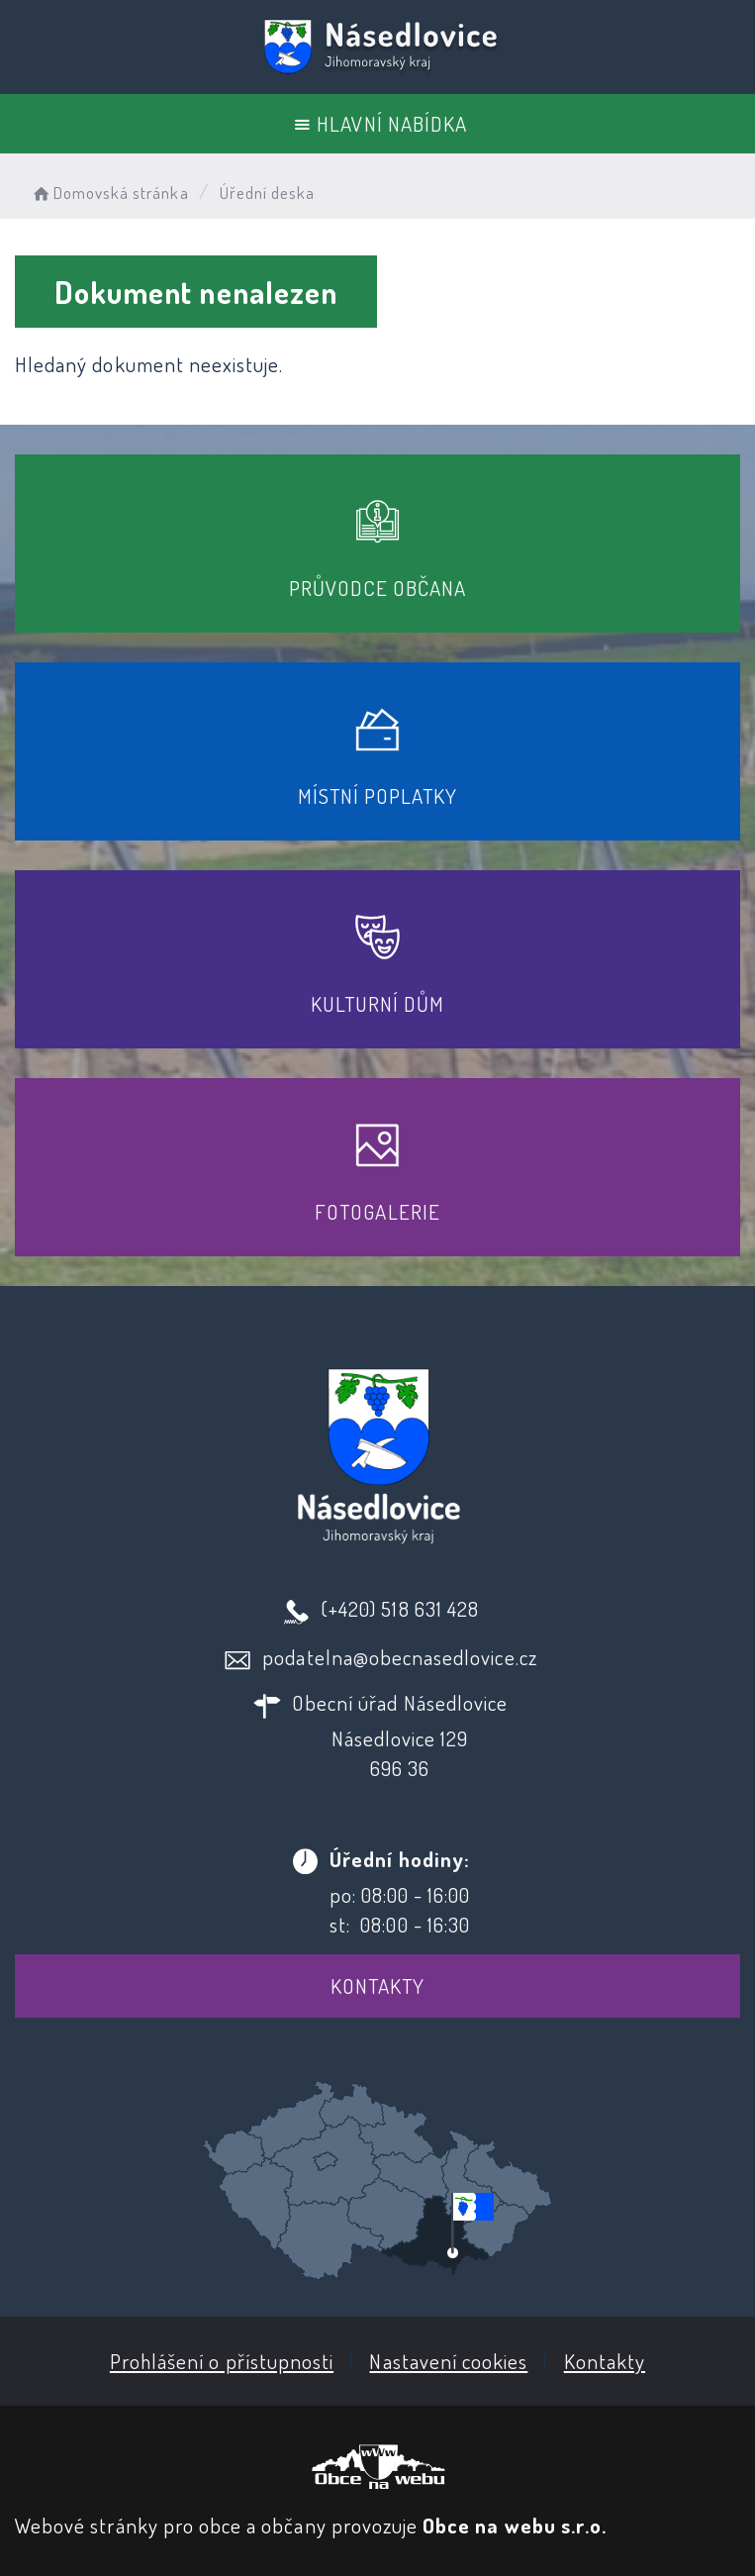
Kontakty (377, 1985)
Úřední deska (268, 192)
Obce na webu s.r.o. (515, 2525)
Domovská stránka (109, 192)
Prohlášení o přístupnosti (221, 2360)
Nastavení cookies (448, 2360)
